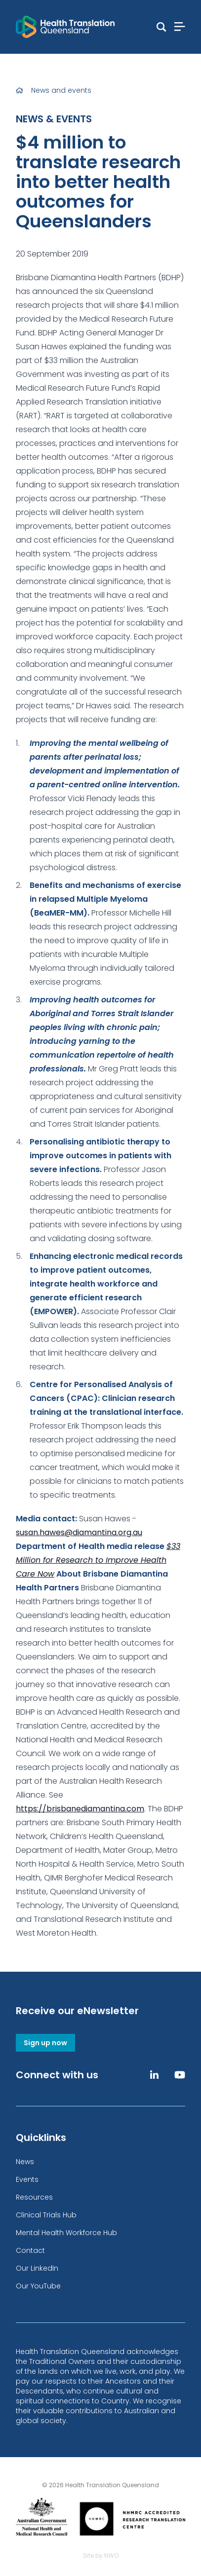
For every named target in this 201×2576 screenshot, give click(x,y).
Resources (34, 2197)
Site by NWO (101, 2555)
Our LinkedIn (37, 2268)
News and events (61, 90)
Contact (30, 2250)
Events (27, 2179)
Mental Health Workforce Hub (66, 2233)
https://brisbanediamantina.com (80, 1808)
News (25, 2162)
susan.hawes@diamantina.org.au (79, 1532)
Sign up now (45, 2043)
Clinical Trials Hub (46, 2215)
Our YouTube (38, 2286)
